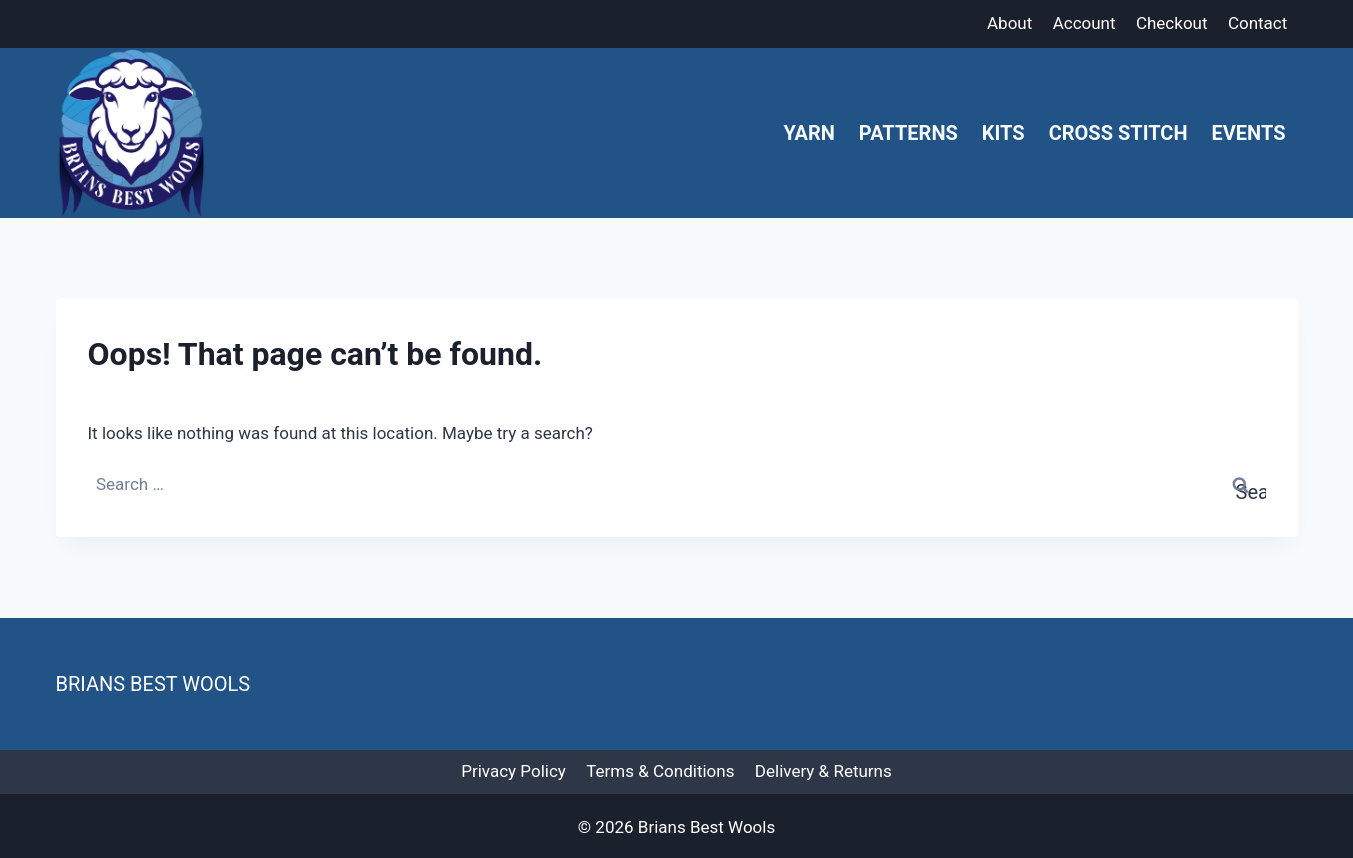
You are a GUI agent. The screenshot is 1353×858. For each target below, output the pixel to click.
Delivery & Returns (823, 771)
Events (1249, 133)
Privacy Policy (513, 771)
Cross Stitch (1118, 133)
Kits (1003, 133)
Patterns (908, 133)
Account (1084, 23)
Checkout (1172, 23)
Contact (1257, 23)
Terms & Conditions (660, 771)
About (1009, 23)
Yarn (808, 133)
